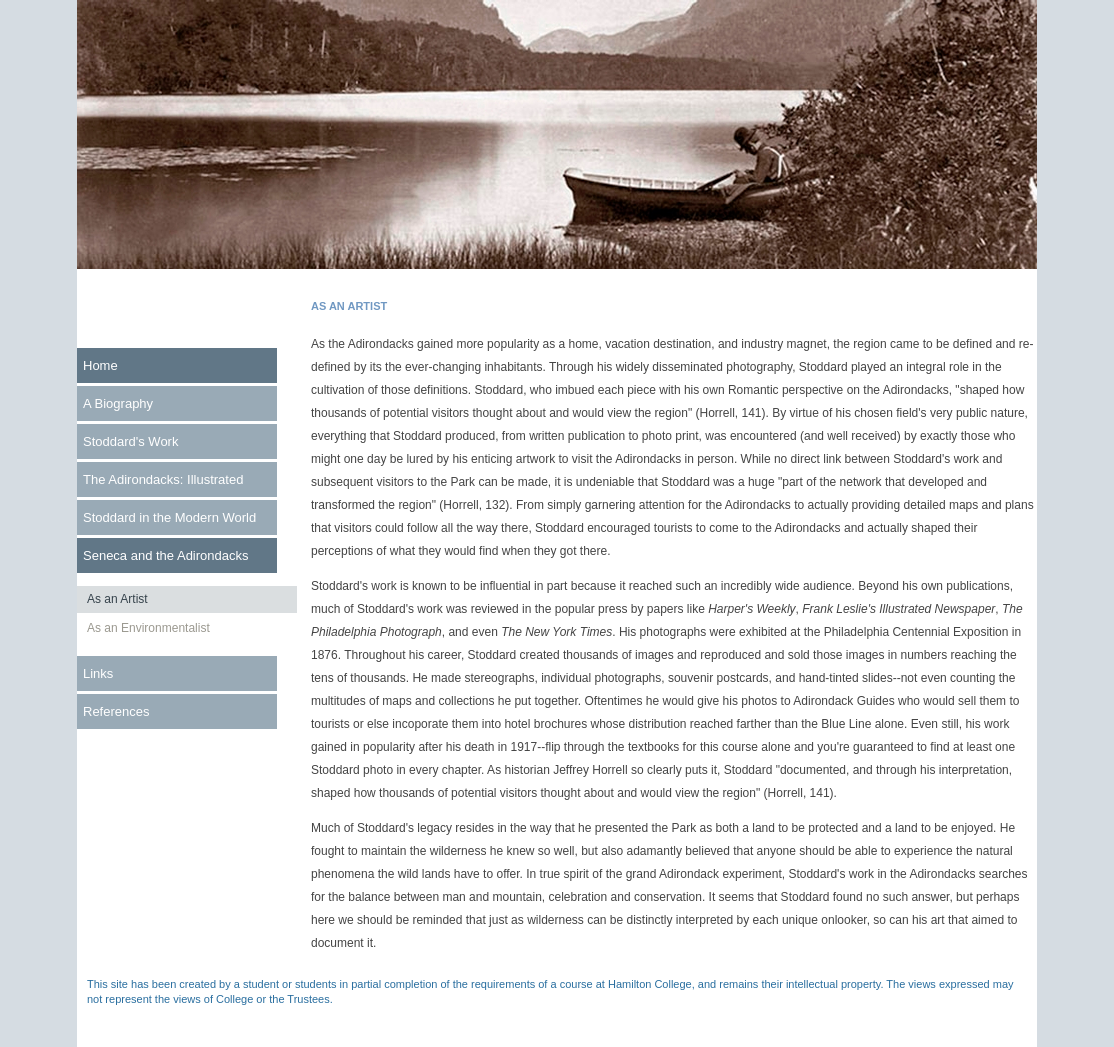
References (116, 711)
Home (100, 365)
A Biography (118, 403)
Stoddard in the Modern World (169, 517)
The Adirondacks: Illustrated (163, 479)
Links (98, 673)
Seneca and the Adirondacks (166, 555)
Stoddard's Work (130, 441)
